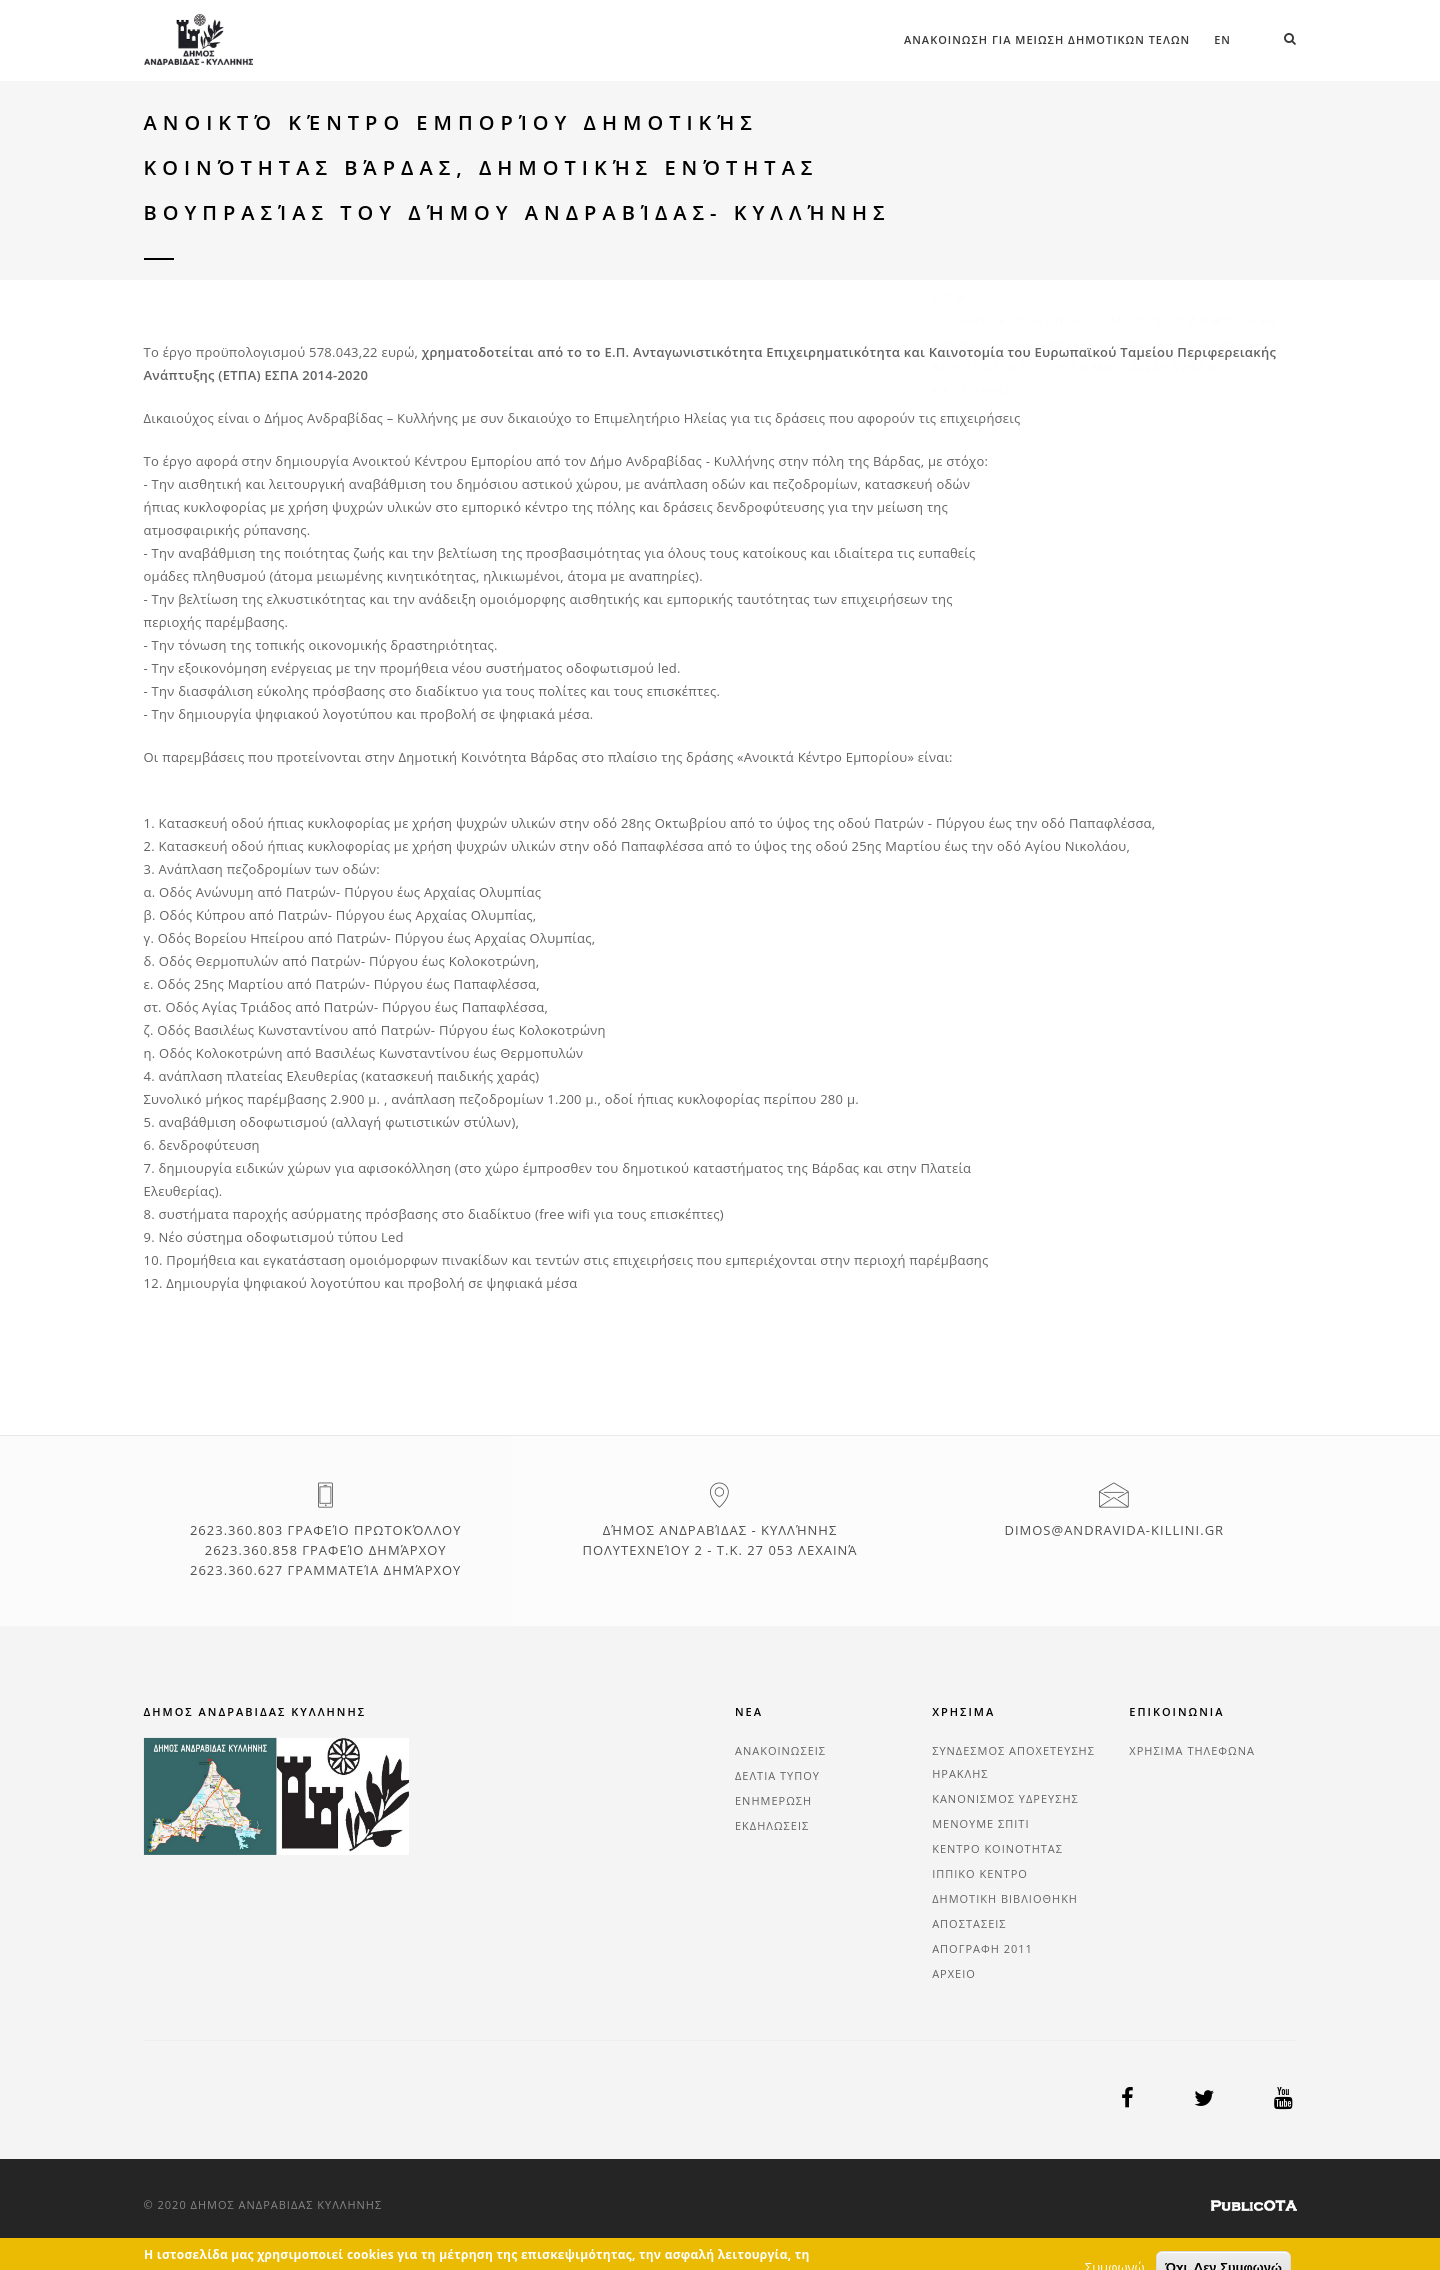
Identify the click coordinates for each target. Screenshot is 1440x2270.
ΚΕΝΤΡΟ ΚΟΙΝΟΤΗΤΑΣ (997, 1848)
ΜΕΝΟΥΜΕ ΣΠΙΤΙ (980, 1823)
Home (954, 147)
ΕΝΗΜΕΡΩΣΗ (773, 1800)
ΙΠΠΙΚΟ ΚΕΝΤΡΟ (980, 1873)
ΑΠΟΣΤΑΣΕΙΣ (969, 1923)
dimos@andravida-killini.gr (1114, 1530)
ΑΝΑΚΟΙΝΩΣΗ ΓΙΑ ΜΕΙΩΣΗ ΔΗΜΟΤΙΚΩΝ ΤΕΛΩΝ (1047, 39)
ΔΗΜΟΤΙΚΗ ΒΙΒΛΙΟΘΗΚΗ (1005, 1898)
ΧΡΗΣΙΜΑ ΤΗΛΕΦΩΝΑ (1192, 1750)
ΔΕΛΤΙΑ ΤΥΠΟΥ (777, 1775)
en (1222, 39)
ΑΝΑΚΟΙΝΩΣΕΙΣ (780, 1750)
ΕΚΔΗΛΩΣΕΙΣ (772, 1825)
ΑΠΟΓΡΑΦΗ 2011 (982, 1948)
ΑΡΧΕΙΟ (954, 1973)
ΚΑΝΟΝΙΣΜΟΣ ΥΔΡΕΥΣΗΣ (1005, 1798)
